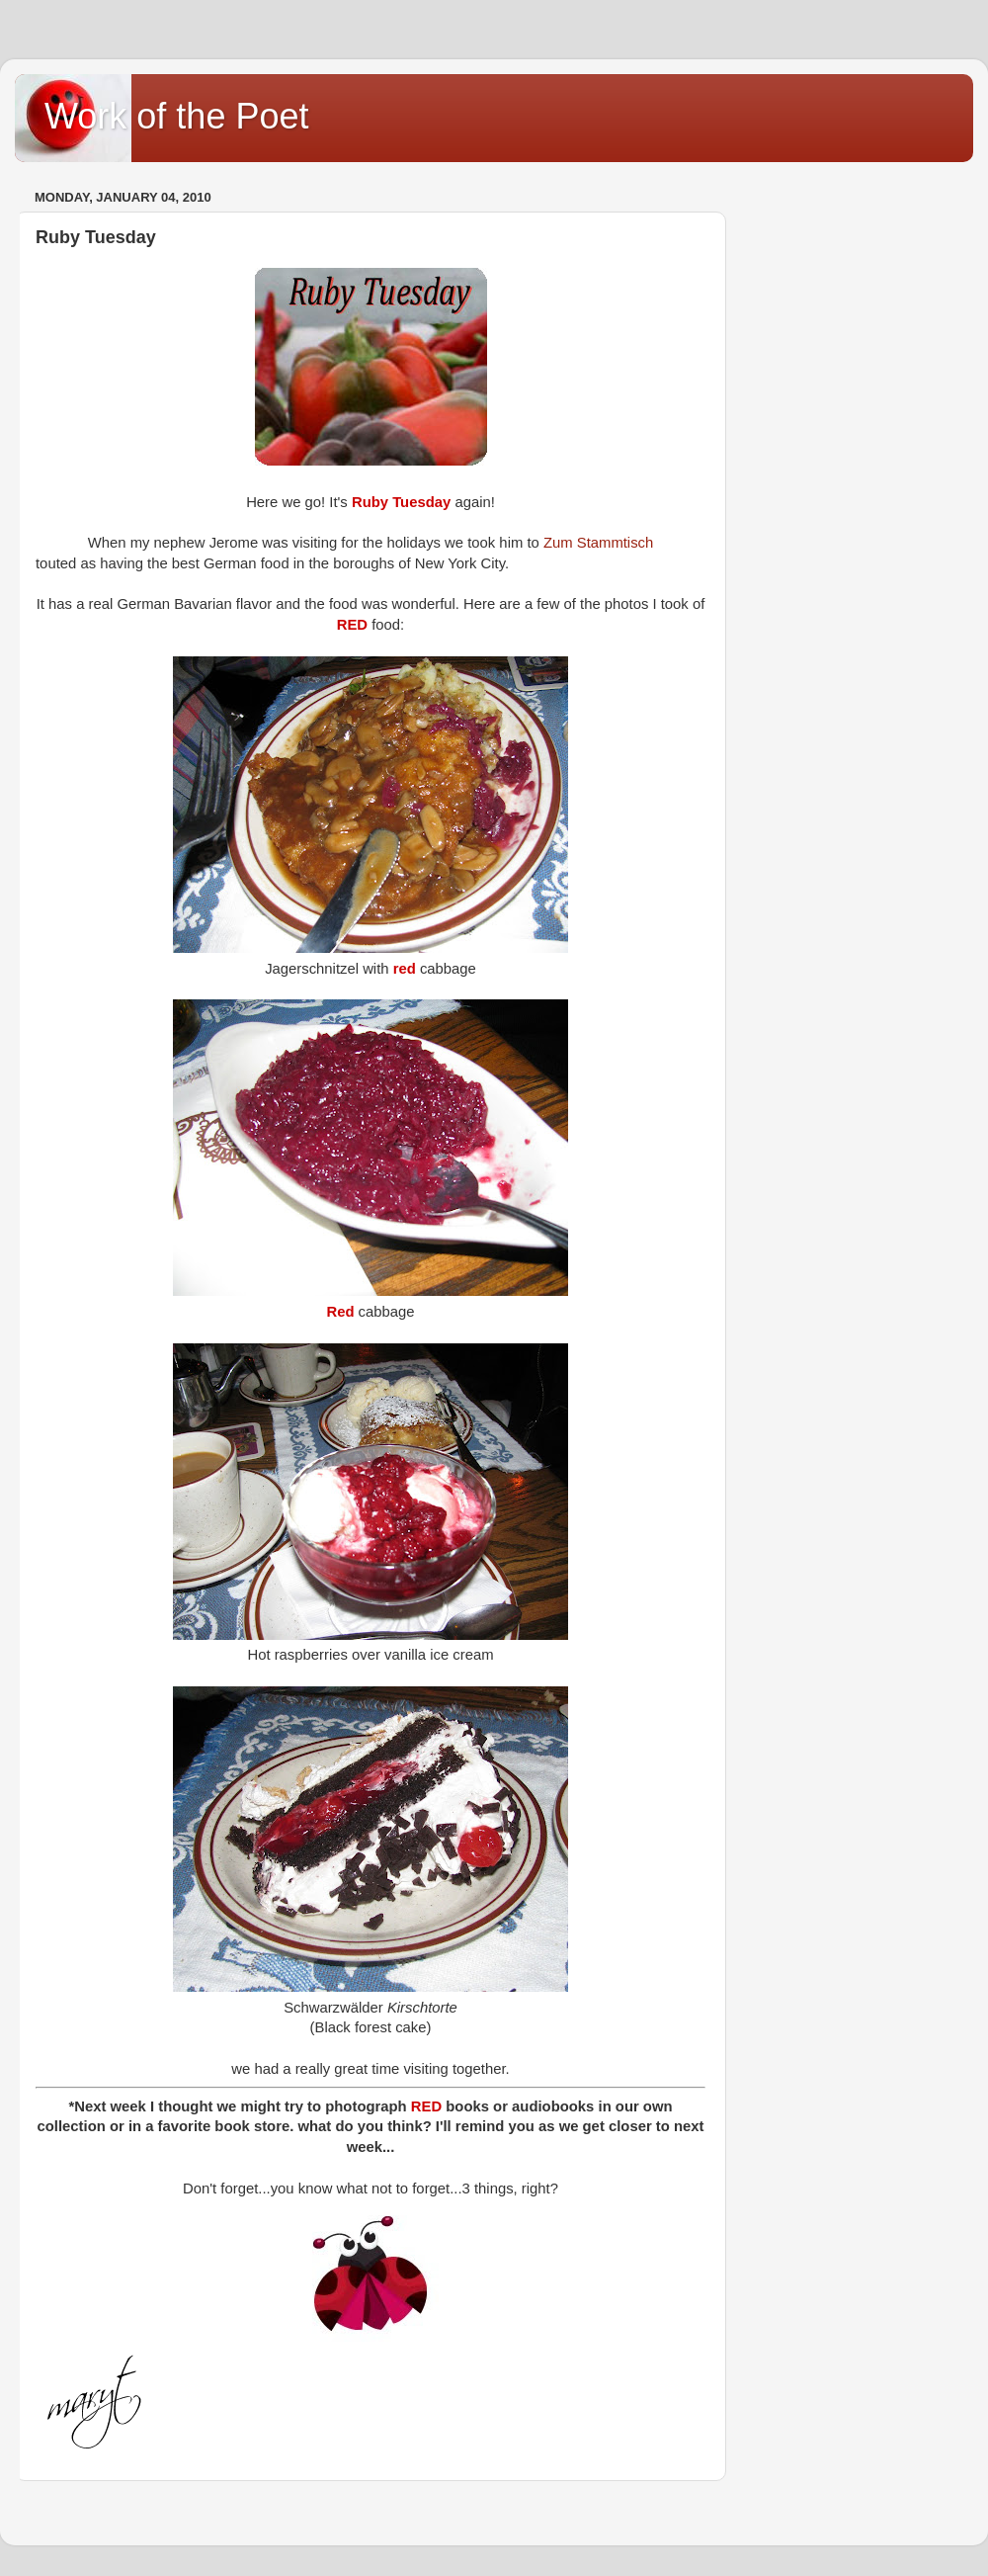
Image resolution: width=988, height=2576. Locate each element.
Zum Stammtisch (598, 543)
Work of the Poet (176, 116)
